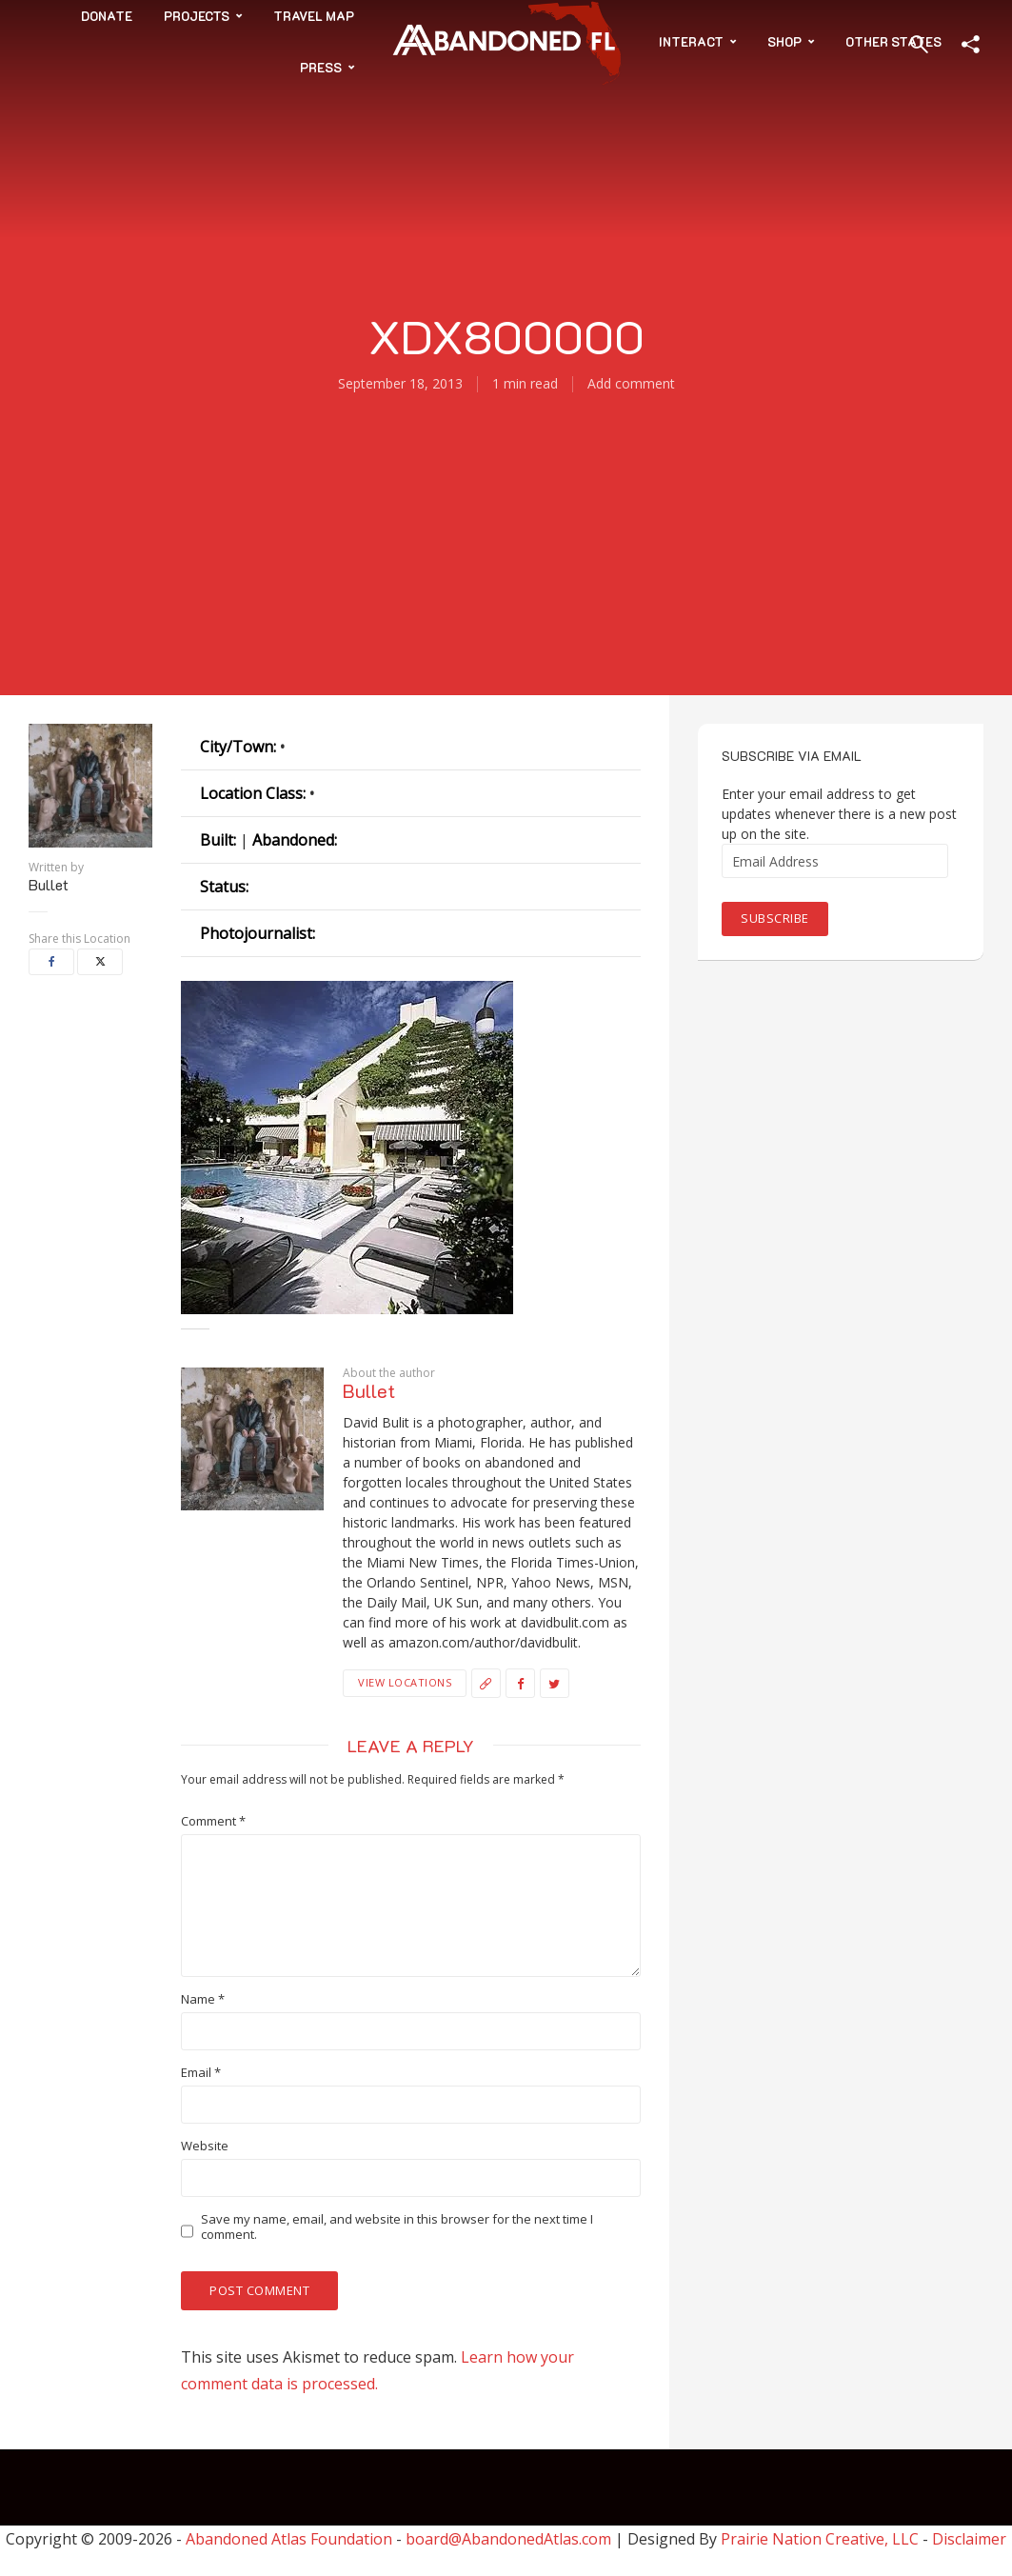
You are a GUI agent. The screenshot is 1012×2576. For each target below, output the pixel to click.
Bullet (49, 884)
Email (201, 2073)
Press (321, 67)
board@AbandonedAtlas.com (508, 2538)
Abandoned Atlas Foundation (289, 2538)
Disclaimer (969, 2538)
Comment (213, 1821)
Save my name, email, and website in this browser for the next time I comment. (397, 2227)
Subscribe (775, 918)
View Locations (404, 1682)
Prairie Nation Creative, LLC (822, 2538)
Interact (691, 41)
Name (203, 1999)
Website (204, 2146)
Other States (893, 41)
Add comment (631, 383)
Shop (784, 41)
